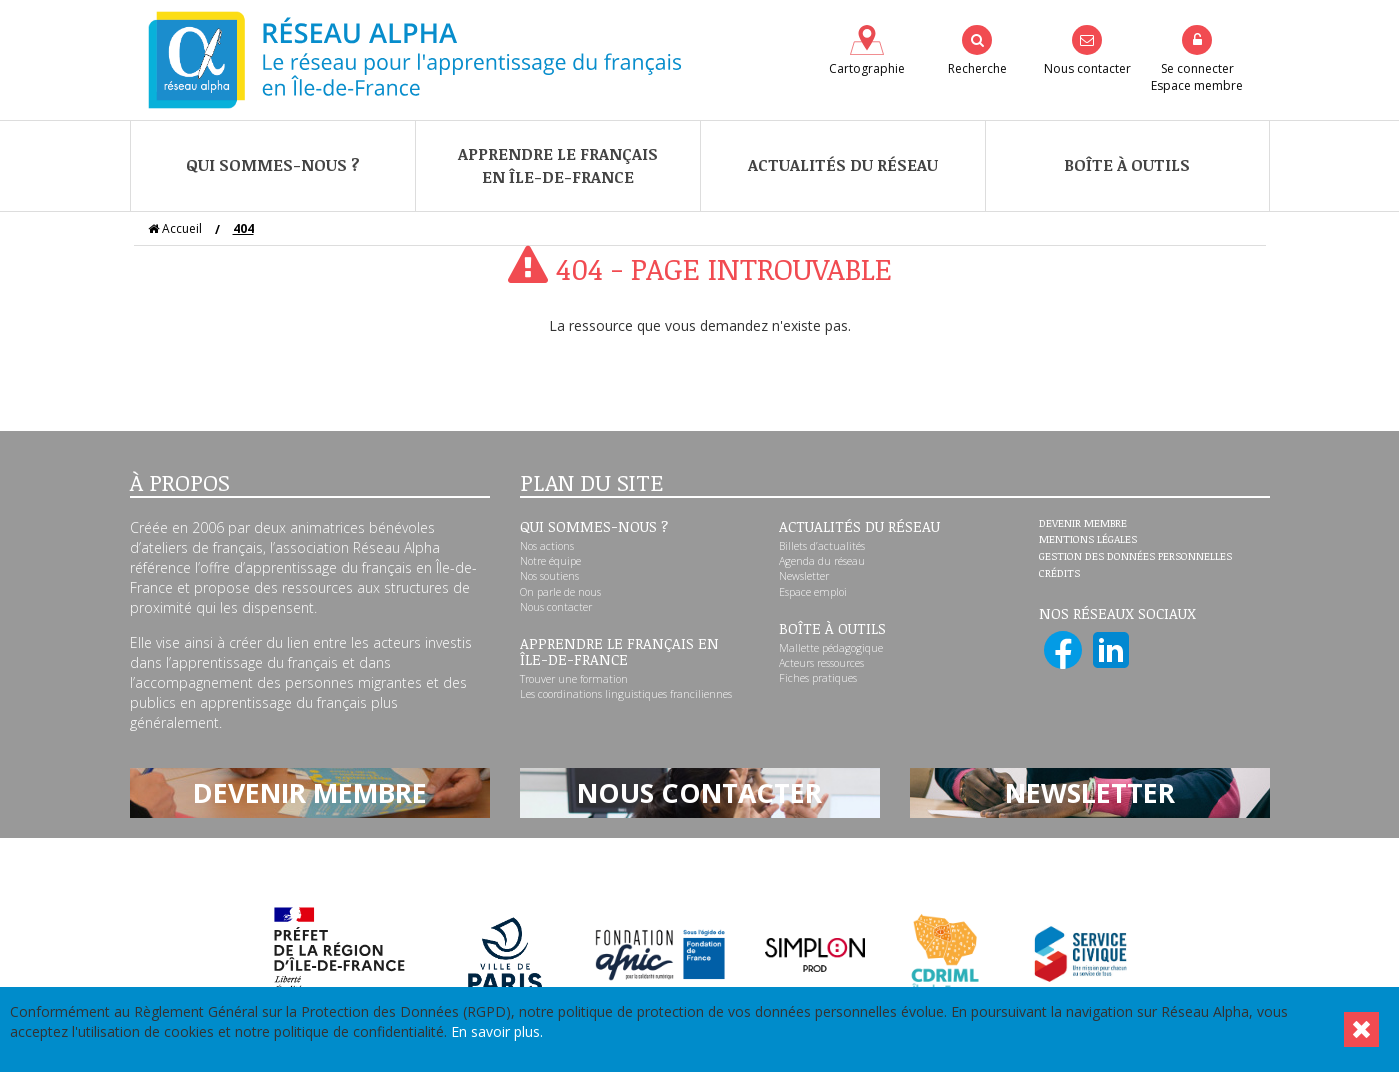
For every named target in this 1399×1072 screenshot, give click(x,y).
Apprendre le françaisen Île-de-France (558, 165)
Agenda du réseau (822, 561)
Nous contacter (556, 607)
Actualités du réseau (843, 165)
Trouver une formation (574, 679)
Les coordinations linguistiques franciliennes (626, 694)
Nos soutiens (549, 576)
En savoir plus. (497, 1031)
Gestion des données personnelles (1135, 557)
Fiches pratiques (818, 678)
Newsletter (804, 576)
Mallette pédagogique (831, 648)
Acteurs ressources (821, 663)
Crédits (1059, 574)
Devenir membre (1083, 524)
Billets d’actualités (822, 546)
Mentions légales (1088, 540)
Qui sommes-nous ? (273, 165)
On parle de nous (560, 592)
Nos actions (547, 546)
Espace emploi (813, 592)
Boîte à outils (1127, 165)
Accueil (175, 228)
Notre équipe (550, 561)
